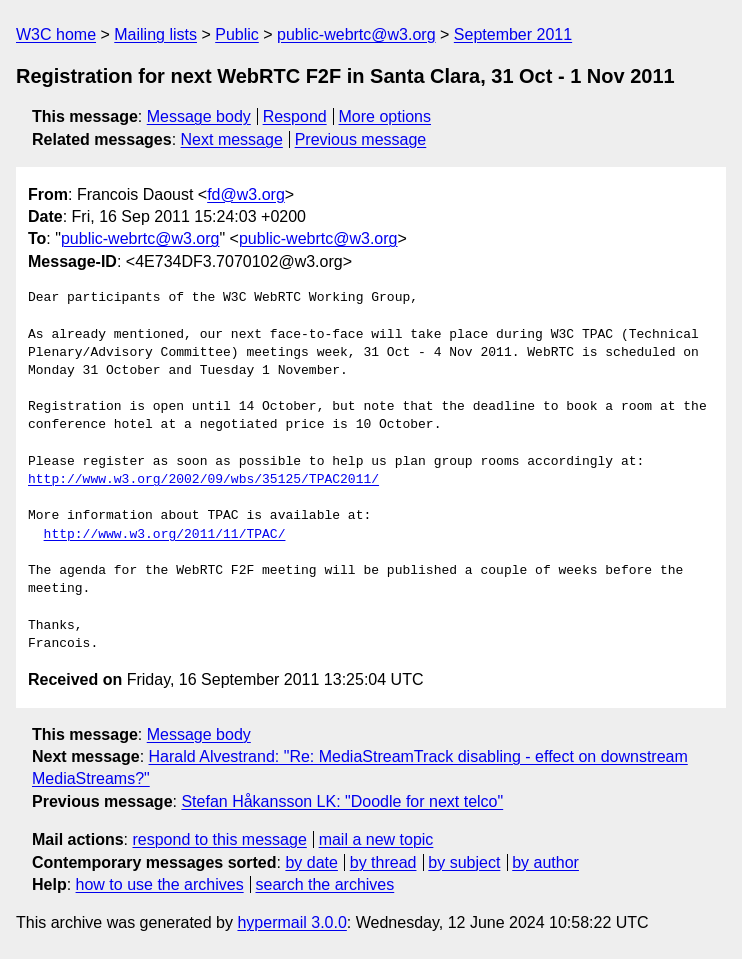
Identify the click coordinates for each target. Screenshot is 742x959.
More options (385, 116)
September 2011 (513, 34)
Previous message (361, 139)
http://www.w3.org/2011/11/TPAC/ (165, 535)
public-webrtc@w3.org (356, 34)
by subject (464, 862)
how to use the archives (160, 884)
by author (545, 862)
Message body (199, 116)
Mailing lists (155, 34)
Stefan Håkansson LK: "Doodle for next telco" (342, 801)
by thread (383, 862)
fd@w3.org (246, 194)
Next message (232, 139)
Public (237, 34)
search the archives (325, 884)
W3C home (56, 34)
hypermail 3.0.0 (291, 922)
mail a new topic (376, 839)
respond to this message (219, 839)
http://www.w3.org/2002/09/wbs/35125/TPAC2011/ (203, 480)
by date (311, 862)
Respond (295, 116)
